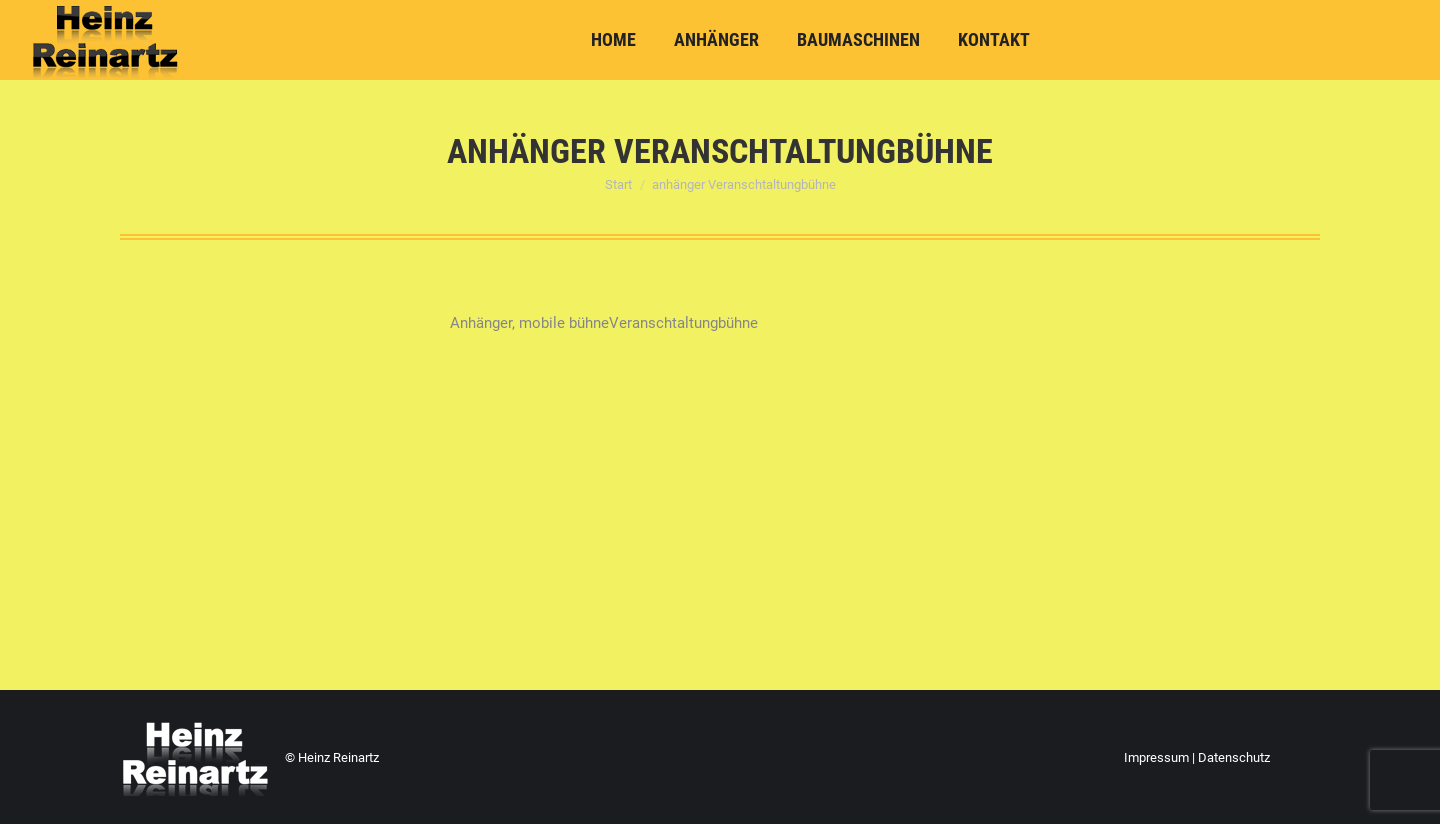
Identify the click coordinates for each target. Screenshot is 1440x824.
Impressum (1156, 757)
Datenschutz (1234, 757)
